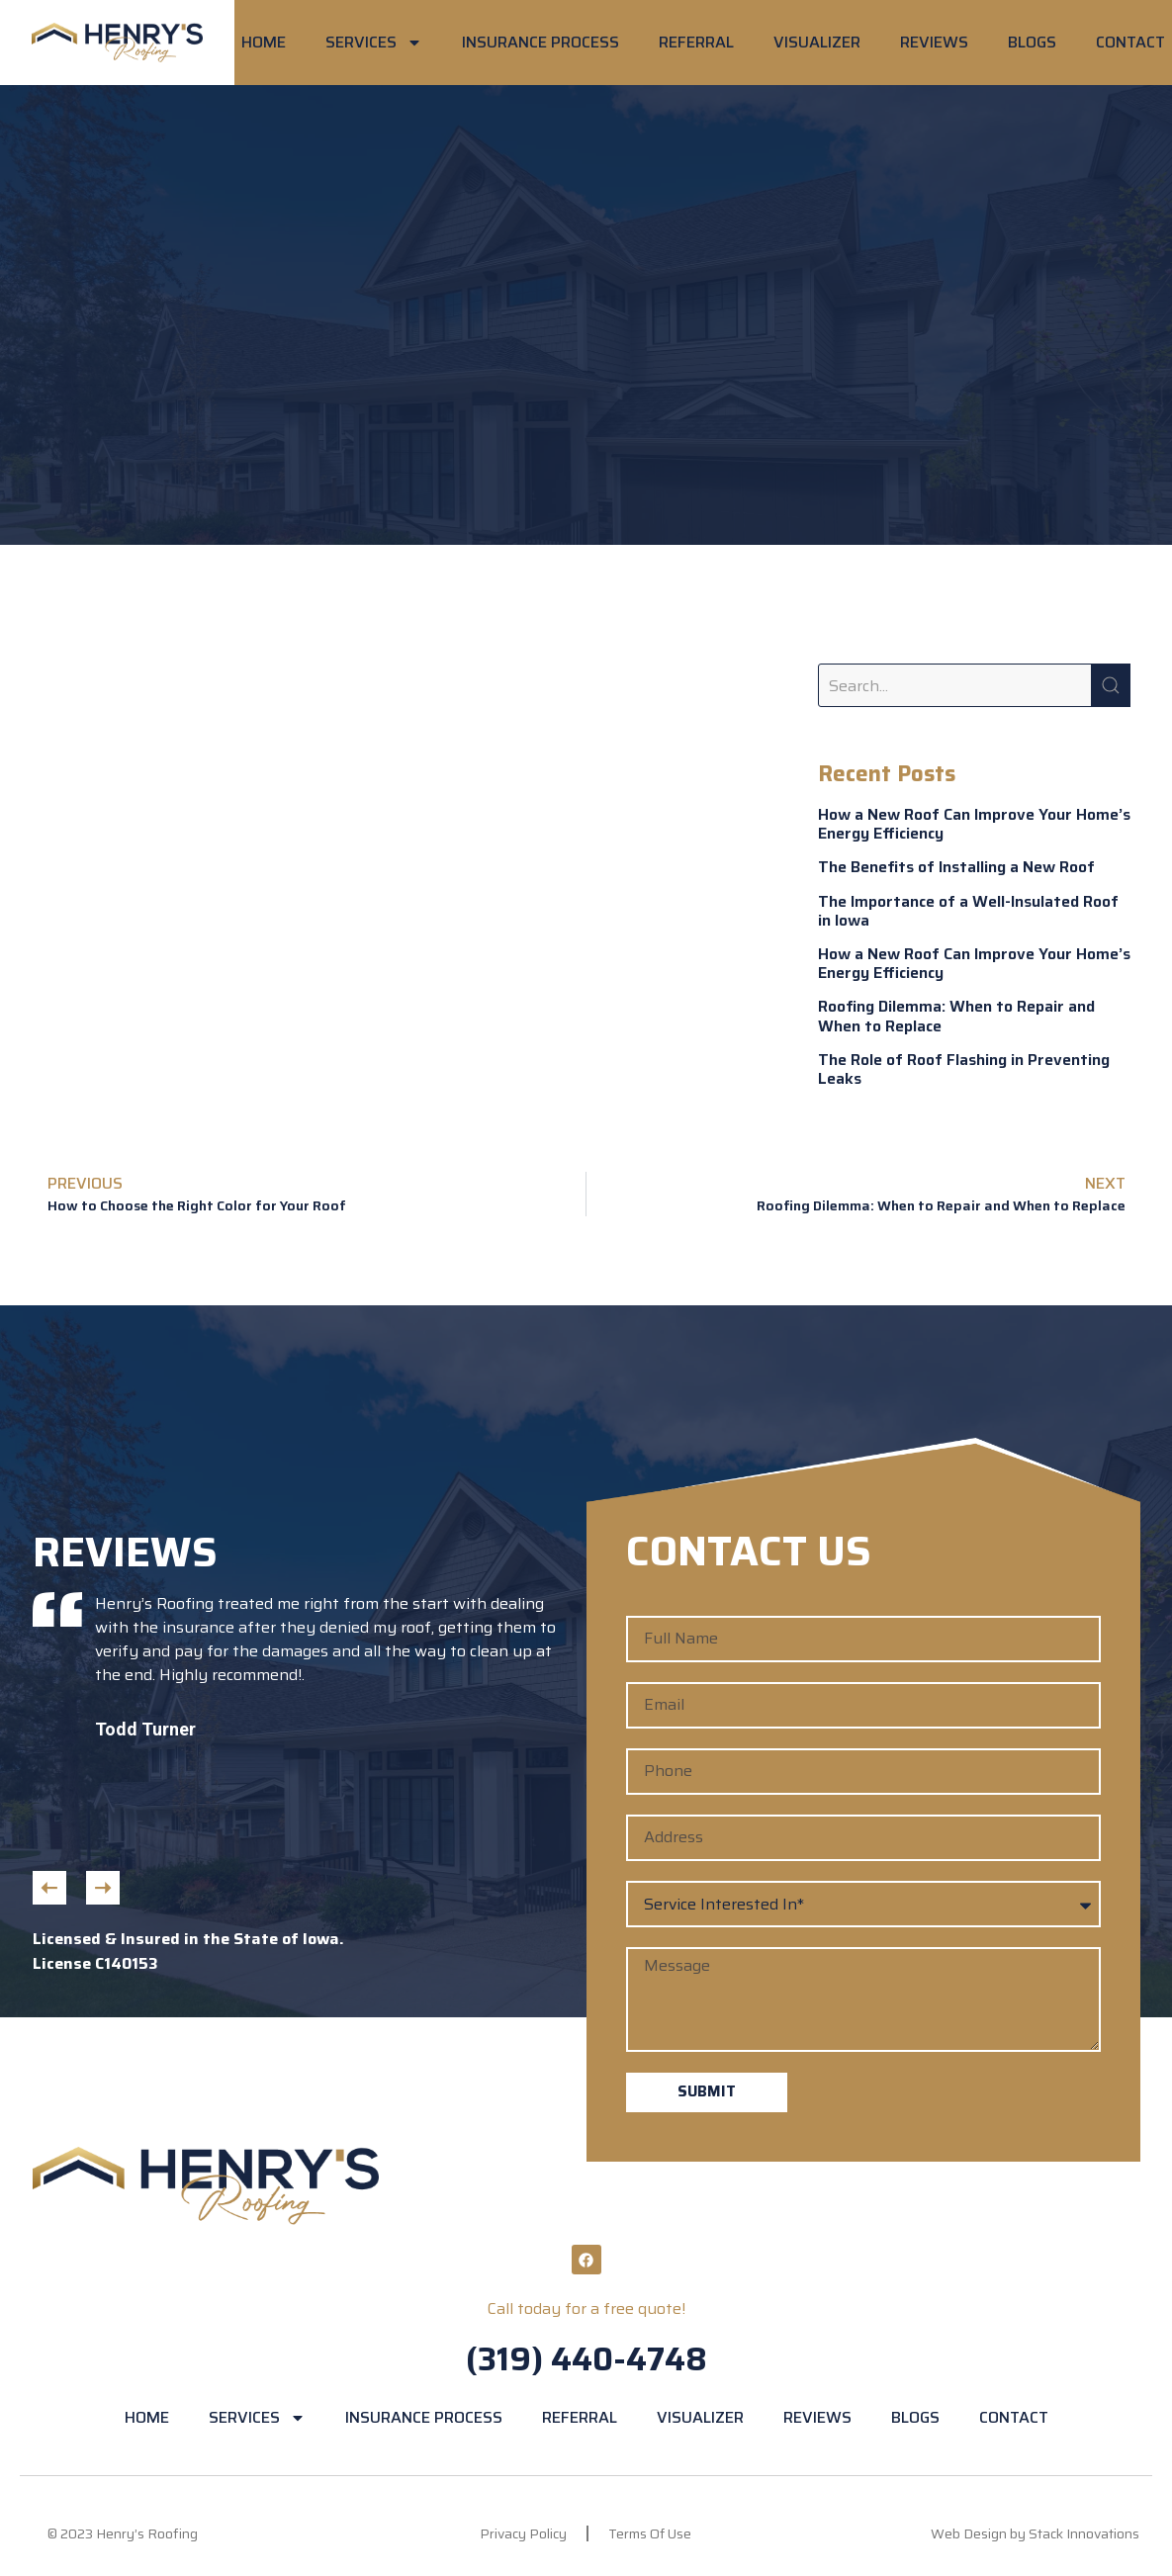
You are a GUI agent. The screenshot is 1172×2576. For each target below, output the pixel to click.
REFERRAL (696, 42)
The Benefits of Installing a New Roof (956, 866)
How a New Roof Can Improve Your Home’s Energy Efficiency (974, 823)
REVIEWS (934, 42)
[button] (49, 1888)
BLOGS (1032, 42)
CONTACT (1130, 42)
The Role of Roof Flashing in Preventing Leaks (964, 1069)
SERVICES (373, 42)
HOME (263, 42)
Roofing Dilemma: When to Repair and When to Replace (956, 1015)
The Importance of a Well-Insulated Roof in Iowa (968, 911)
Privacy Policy (523, 2533)
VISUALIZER (816, 42)
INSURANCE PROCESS (540, 42)
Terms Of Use (649, 2533)
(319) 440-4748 (586, 2359)
